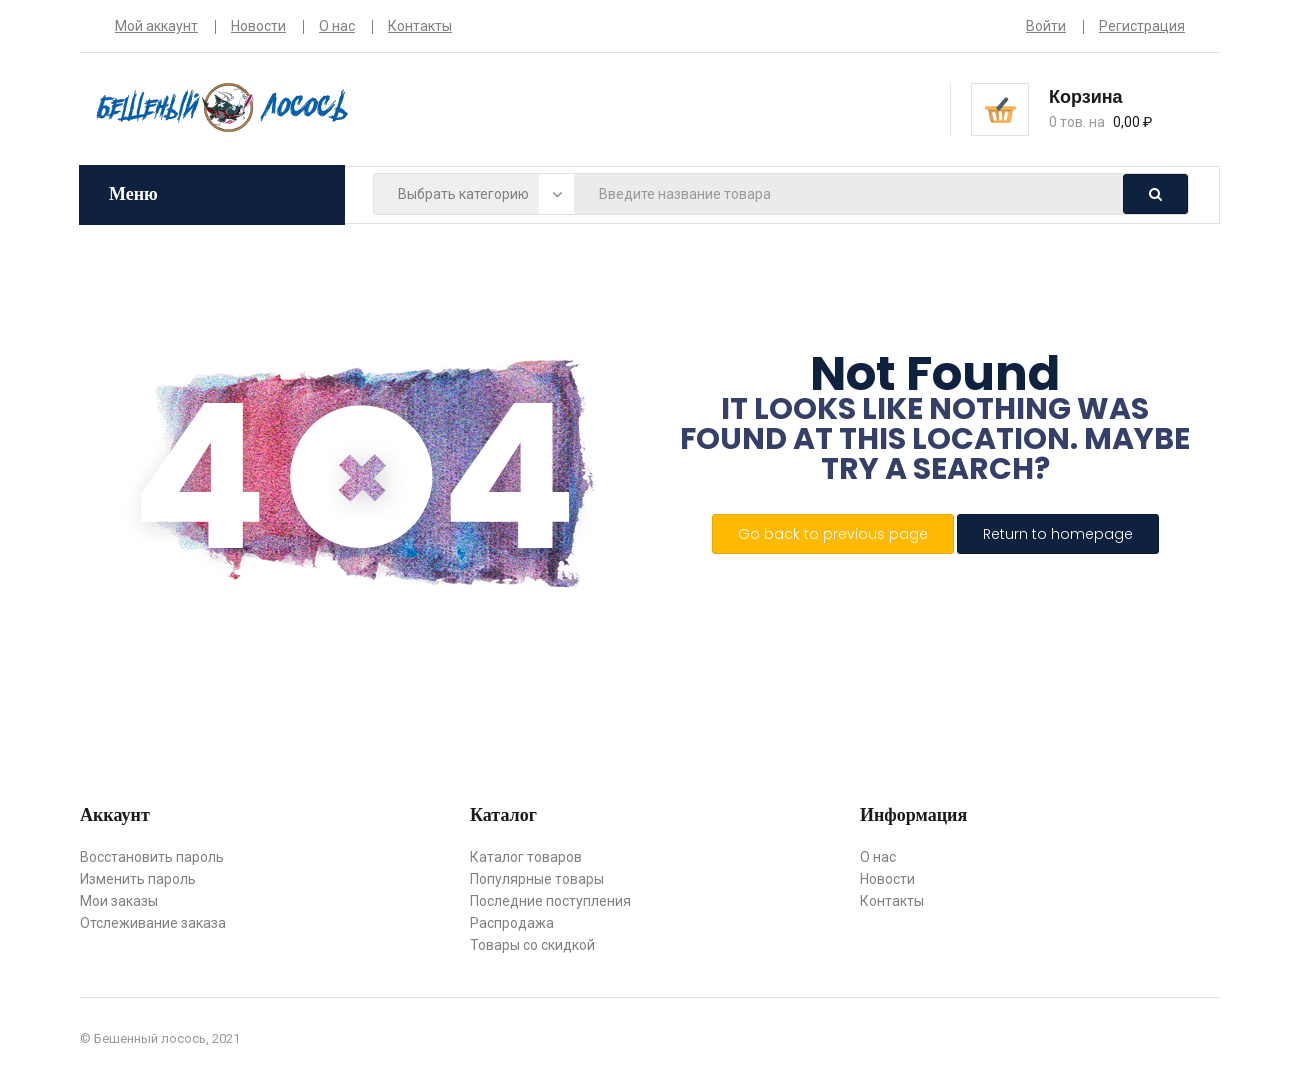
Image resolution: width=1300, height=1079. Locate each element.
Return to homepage (1058, 534)
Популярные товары (537, 879)
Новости (258, 26)
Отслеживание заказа (153, 923)
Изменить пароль (138, 879)
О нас (337, 26)
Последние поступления (550, 901)
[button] (1117, 108)
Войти (1046, 26)
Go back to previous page (833, 534)
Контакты (420, 26)
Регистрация (1142, 26)
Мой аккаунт (156, 26)
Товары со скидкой (532, 945)
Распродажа (512, 923)
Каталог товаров (526, 857)
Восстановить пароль (152, 857)
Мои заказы (119, 901)
